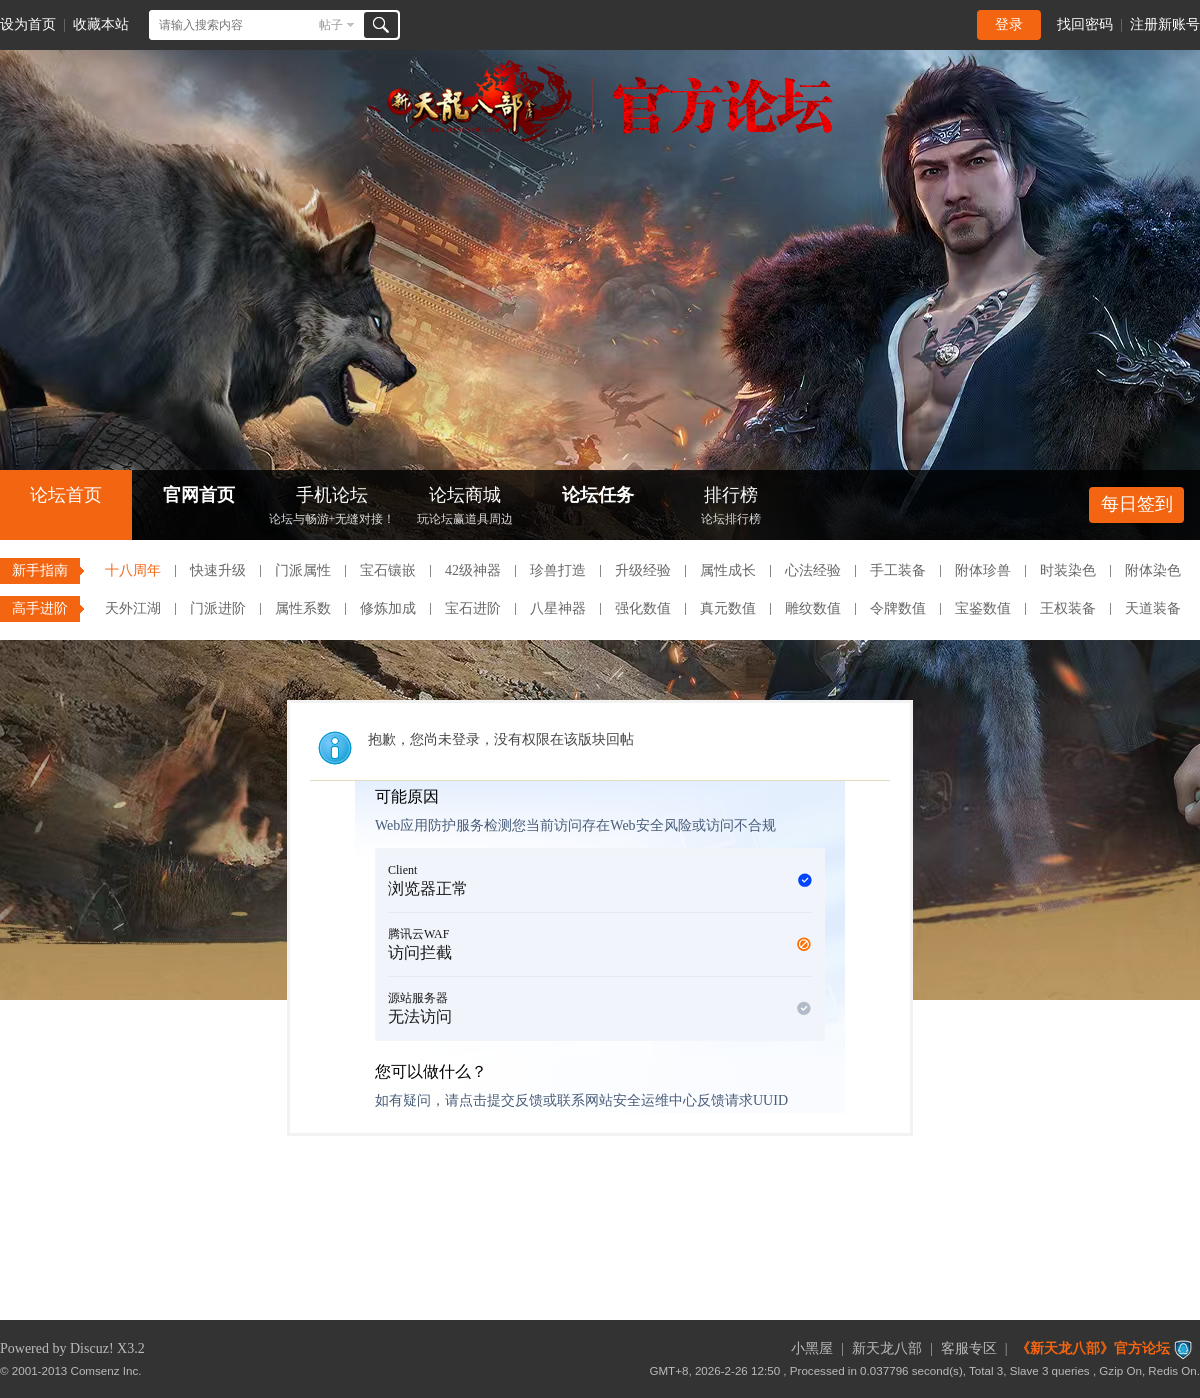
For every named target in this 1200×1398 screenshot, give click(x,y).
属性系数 (303, 608)
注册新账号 (1165, 24)
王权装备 (1068, 608)
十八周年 (133, 570)
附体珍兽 (983, 570)
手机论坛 (332, 507)
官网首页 (199, 495)
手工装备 (898, 570)
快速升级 (218, 570)
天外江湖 (133, 608)
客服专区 (969, 1348)
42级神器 (473, 570)
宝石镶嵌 (388, 570)
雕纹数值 (813, 608)
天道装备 (1153, 608)
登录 (1009, 24)
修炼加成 (388, 608)
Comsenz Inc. (106, 1370)
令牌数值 (898, 608)
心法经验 (813, 570)
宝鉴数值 (983, 608)
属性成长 (728, 570)
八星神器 (558, 608)
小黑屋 (812, 1348)
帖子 (331, 25)
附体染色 (1153, 570)
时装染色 (1068, 570)
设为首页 (28, 24)
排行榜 (731, 507)
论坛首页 (66, 495)
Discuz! (92, 1348)
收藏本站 (101, 24)
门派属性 (303, 570)
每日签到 (1137, 504)
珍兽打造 (558, 570)
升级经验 (643, 570)
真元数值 (728, 608)
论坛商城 (465, 507)
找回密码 (1085, 24)
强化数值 (643, 608)
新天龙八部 (887, 1348)
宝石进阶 (473, 608)
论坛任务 (598, 495)
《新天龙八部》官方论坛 (1093, 1348)
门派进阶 (218, 608)
